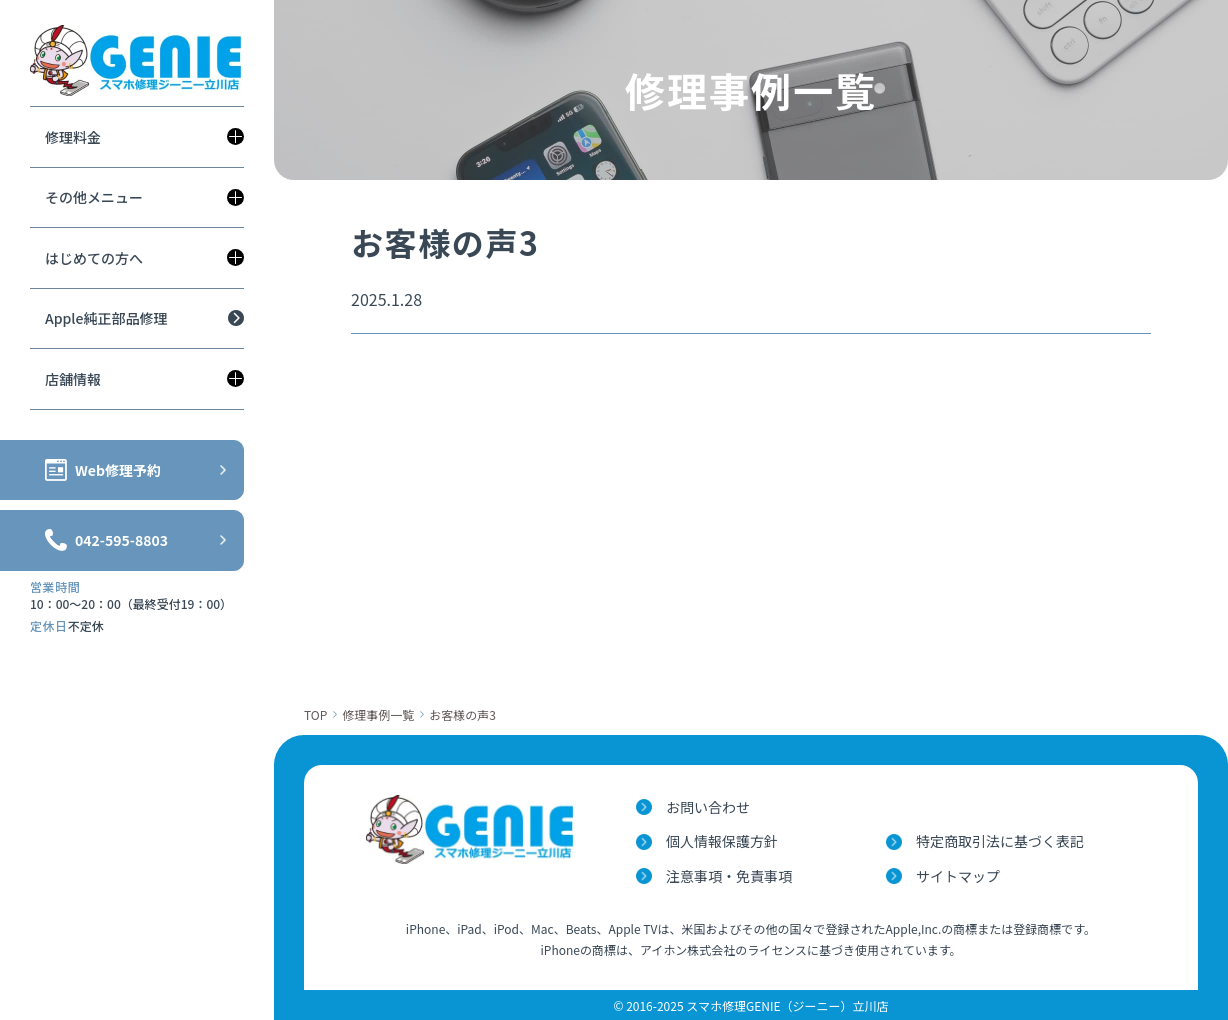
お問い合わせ (708, 807)
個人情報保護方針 (722, 841)
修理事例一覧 (378, 714)
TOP (315, 714)
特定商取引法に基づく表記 (1000, 841)
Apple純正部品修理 (106, 318)
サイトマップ (958, 876)
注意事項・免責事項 (729, 876)
